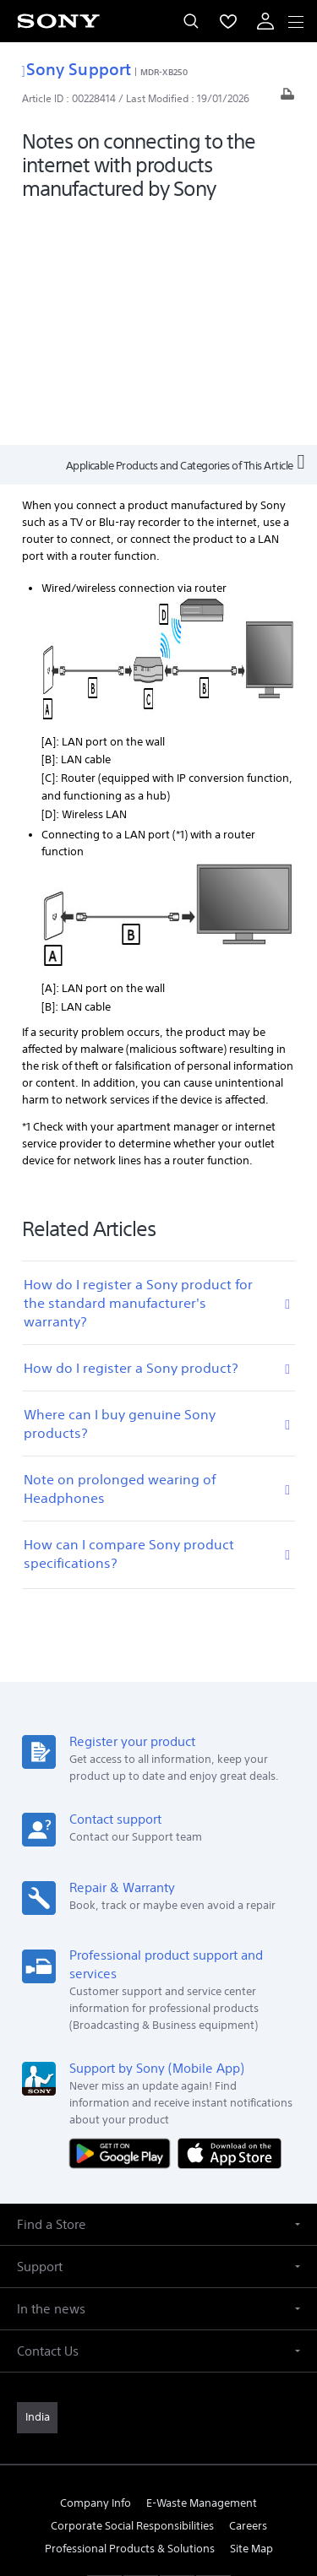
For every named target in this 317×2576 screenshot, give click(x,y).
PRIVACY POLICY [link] (158, 2477)
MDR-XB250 (164, 72)
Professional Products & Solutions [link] (130, 2317)
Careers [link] (248, 2294)
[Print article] (287, 98)
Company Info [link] (95, 2271)
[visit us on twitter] (140, 2357)
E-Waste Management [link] (201, 2271)
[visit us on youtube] (213, 2357)
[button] (158, 1994)
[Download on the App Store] (229, 1921)
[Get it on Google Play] (123, 1921)
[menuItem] (228, 21)
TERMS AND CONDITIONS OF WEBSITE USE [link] (158, 2456)
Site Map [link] (251, 2317)
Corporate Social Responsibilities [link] (132, 2294)
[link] (37, 2187)
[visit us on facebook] (104, 2357)
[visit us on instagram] (177, 2357)
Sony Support (76, 69)
